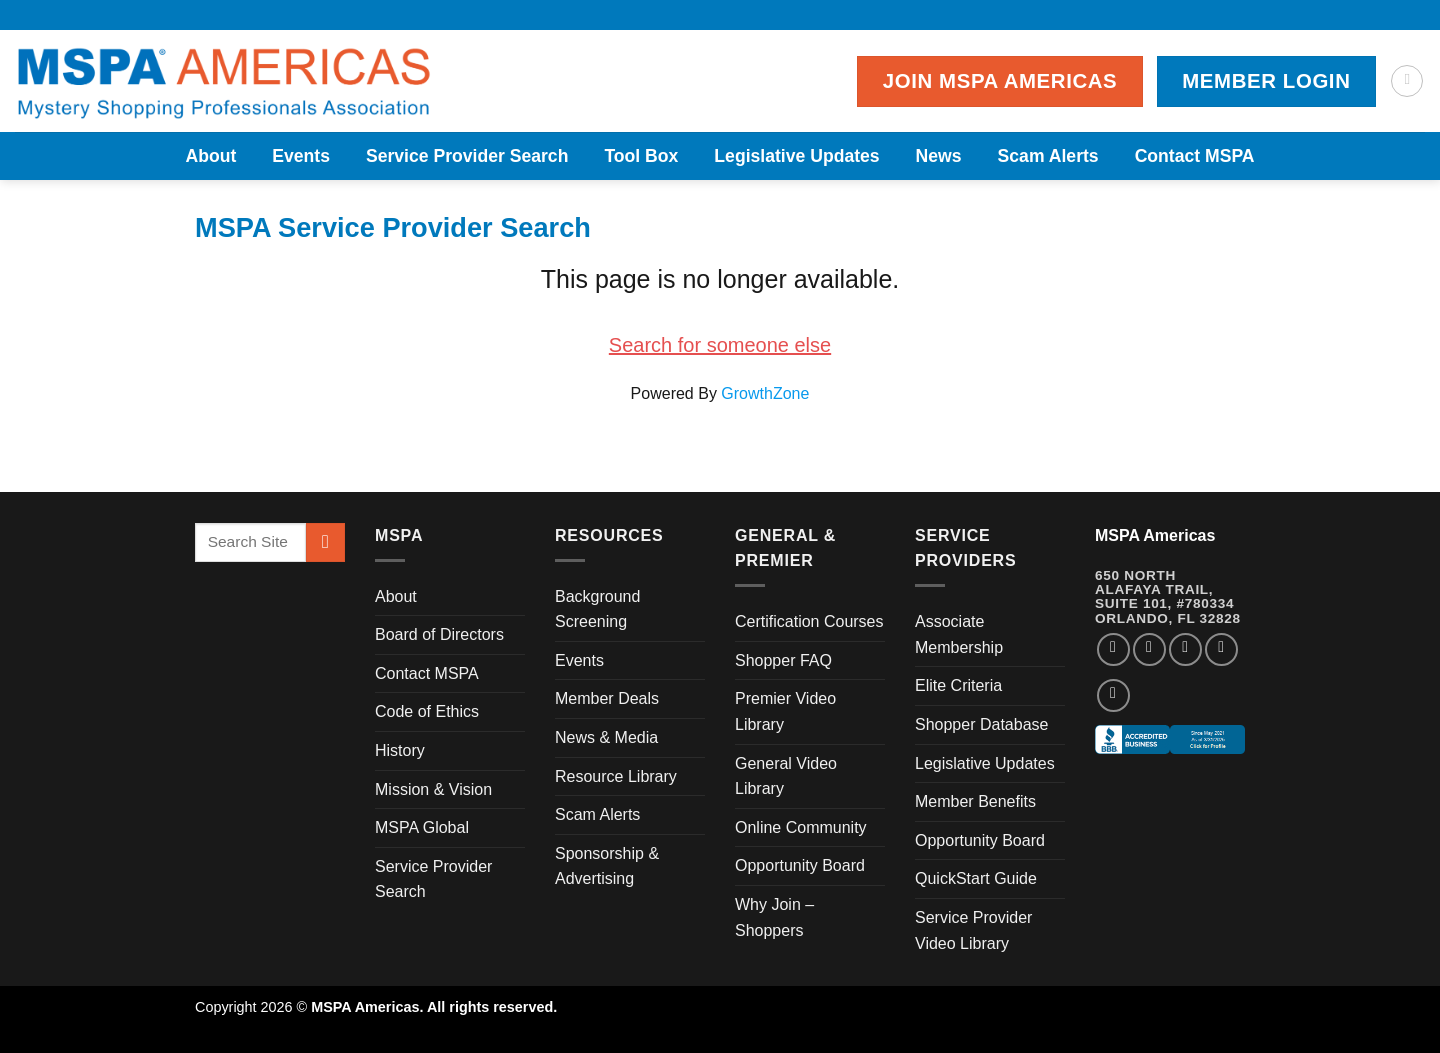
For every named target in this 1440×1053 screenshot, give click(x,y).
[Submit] (325, 542)
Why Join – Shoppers (774, 917)
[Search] (1407, 81)
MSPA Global (422, 827)
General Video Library (786, 776)
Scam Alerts (1048, 156)
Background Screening (597, 609)
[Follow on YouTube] (1113, 695)
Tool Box (641, 156)
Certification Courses (809, 621)
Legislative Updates (796, 156)
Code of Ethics (427, 711)
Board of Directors (439, 634)
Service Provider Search (467, 156)
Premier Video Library (785, 711)
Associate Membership (959, 634)
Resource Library (616, 776)
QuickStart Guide (976, 878)
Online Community (801, 827)
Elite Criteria (958, 685)
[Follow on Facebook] (1113, 649)
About (210, 156)
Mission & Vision (433, 789)
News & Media (606, 737)
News (939, 156)
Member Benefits (975, 801)
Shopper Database (981, 724)
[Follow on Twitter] (1185, 649)
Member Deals (607, 698)
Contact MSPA (1195, 156)
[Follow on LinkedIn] (1221, 649)
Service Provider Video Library (973, 930)
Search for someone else (720, 345)
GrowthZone (765, 393)
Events (301, 156)
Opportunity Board (800, 865)
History (400, 750)
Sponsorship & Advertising (607, 866)
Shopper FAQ (783, 660)
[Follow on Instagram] (1149, 649)
